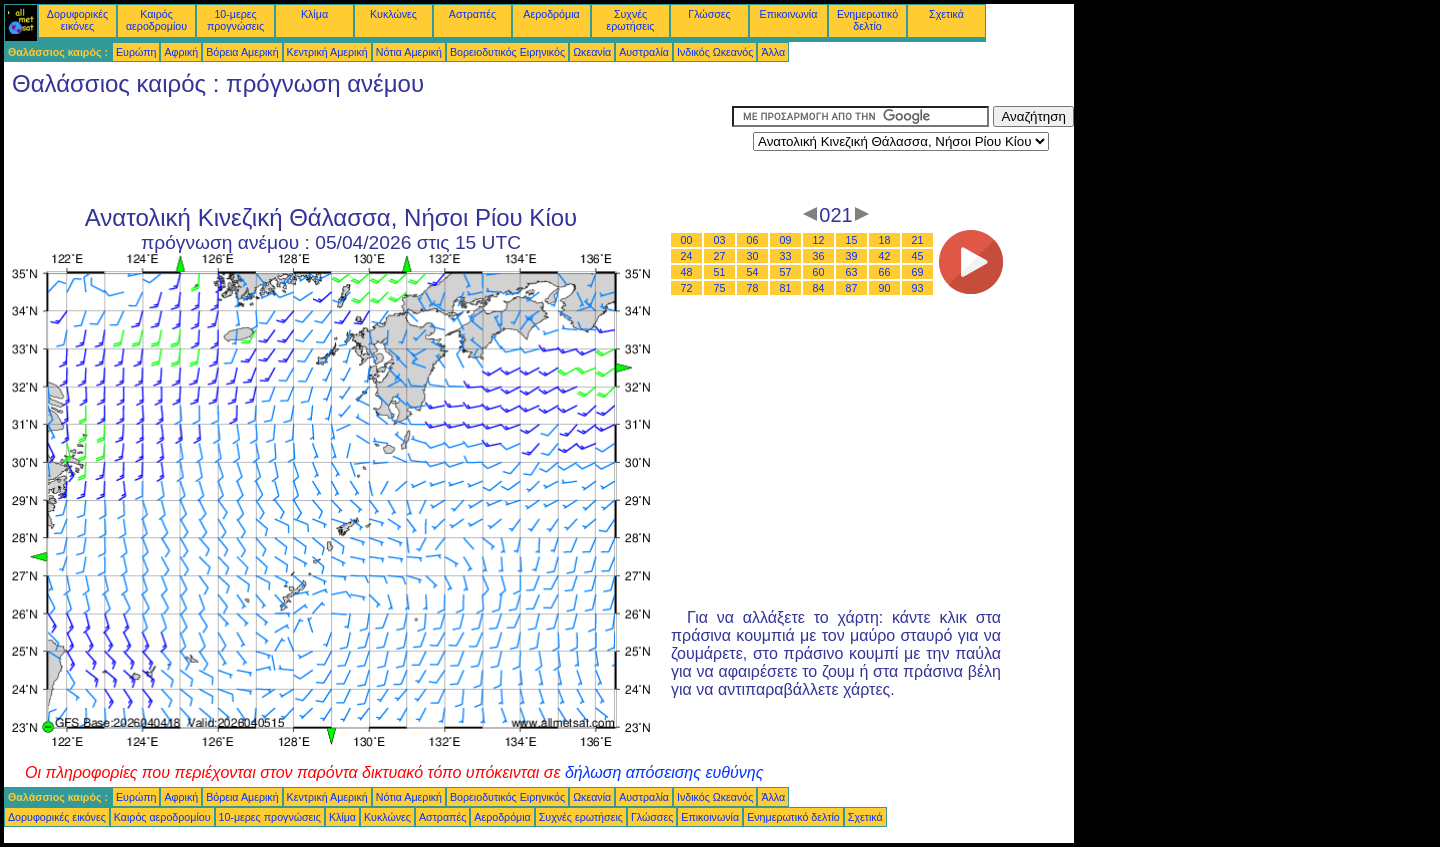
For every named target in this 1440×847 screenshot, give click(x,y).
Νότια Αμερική (409, 52)
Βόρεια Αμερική (242, 52)
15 (852, 240)
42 (885, 256)
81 (786, 288)
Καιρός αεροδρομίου (156, 20)
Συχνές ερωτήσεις (631, 20)
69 (918, 272)
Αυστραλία (644, 52)
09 (786, 240)
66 (885, 272)
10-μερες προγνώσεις (235, 20)
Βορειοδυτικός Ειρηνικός (507, 52)
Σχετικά (946, 14)
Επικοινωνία (789, 14)
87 (852, 288)
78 (753, 288)
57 (786, 272)
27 (720, 256)
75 (720, 288)
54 (753, 272)
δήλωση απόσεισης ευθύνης (664, 772)
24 (687, 256)
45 (918, 256)
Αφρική (181, 52)
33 (786, 256)
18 (885, 240)
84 (819, 288)
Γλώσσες (709, 14)
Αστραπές (472, 14)
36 (819, 256)
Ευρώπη (136, 52)
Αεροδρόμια (551, 14)
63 (852, 272)
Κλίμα (314, 14)
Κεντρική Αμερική (327, 52)
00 (687, 240)
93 (918, 288)
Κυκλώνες (393, 14)
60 (819, 272)
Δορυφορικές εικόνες (77, 20)
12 (819, 240)
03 (720, 240)
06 (753, 240)
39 (852, 256)
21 (918, 240)
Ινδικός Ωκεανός (715, 52)
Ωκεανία (592, 52)
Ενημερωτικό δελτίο (867, 20)
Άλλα (773, 52)
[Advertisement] (368, 151)
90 (885, 288)
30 (753, 256)
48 (687, 272)
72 (687, 288)
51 (720, 272)
